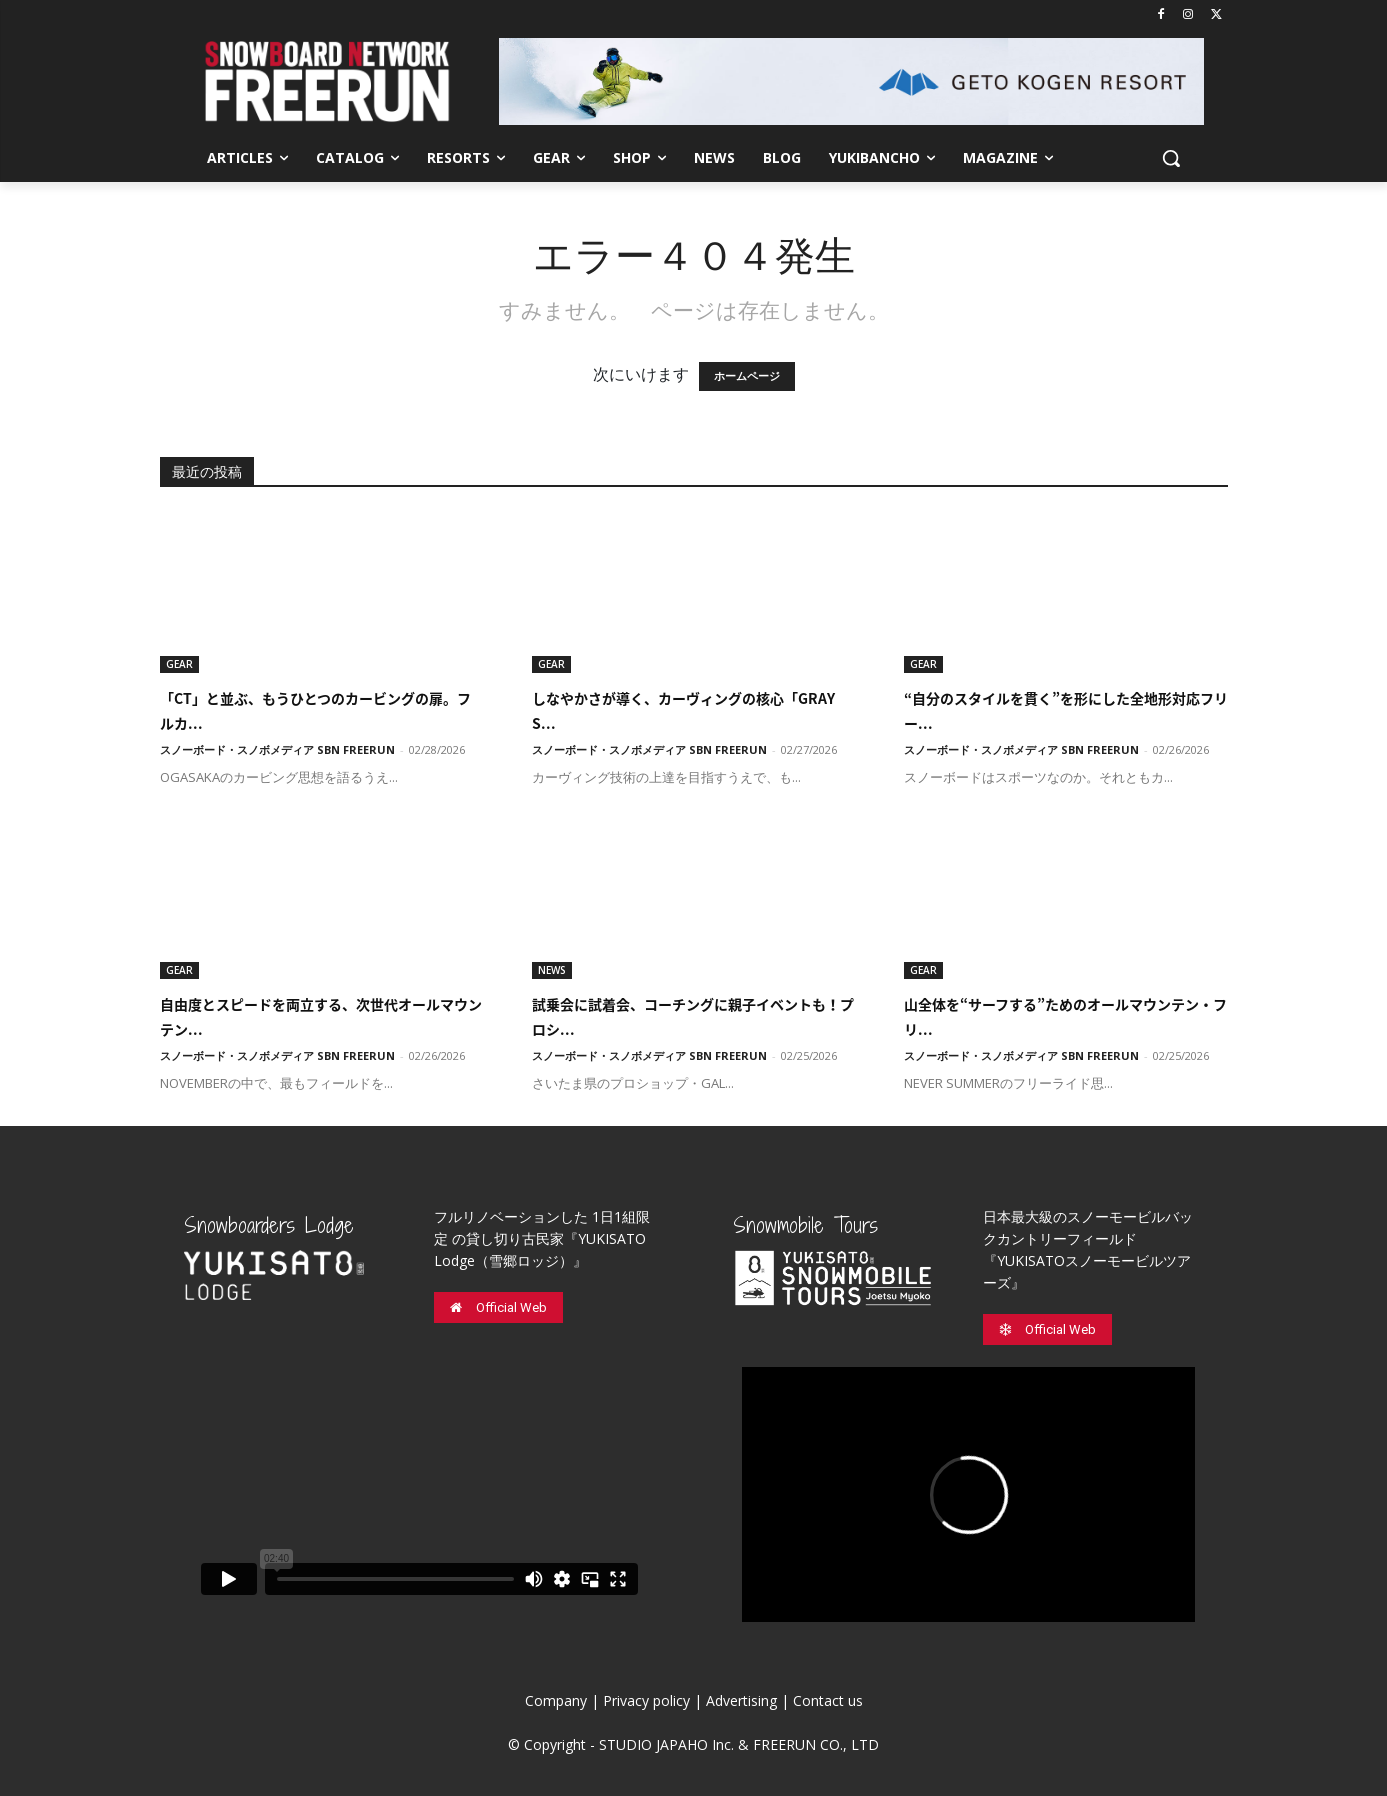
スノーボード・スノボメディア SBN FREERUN (277, 749)
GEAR (179, 664)
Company (556, 1700)
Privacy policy (646, 1700)
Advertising (741, 1700)
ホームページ (747, 376)
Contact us (828, 1700)
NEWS (552, 970)
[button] (1171, 158)
